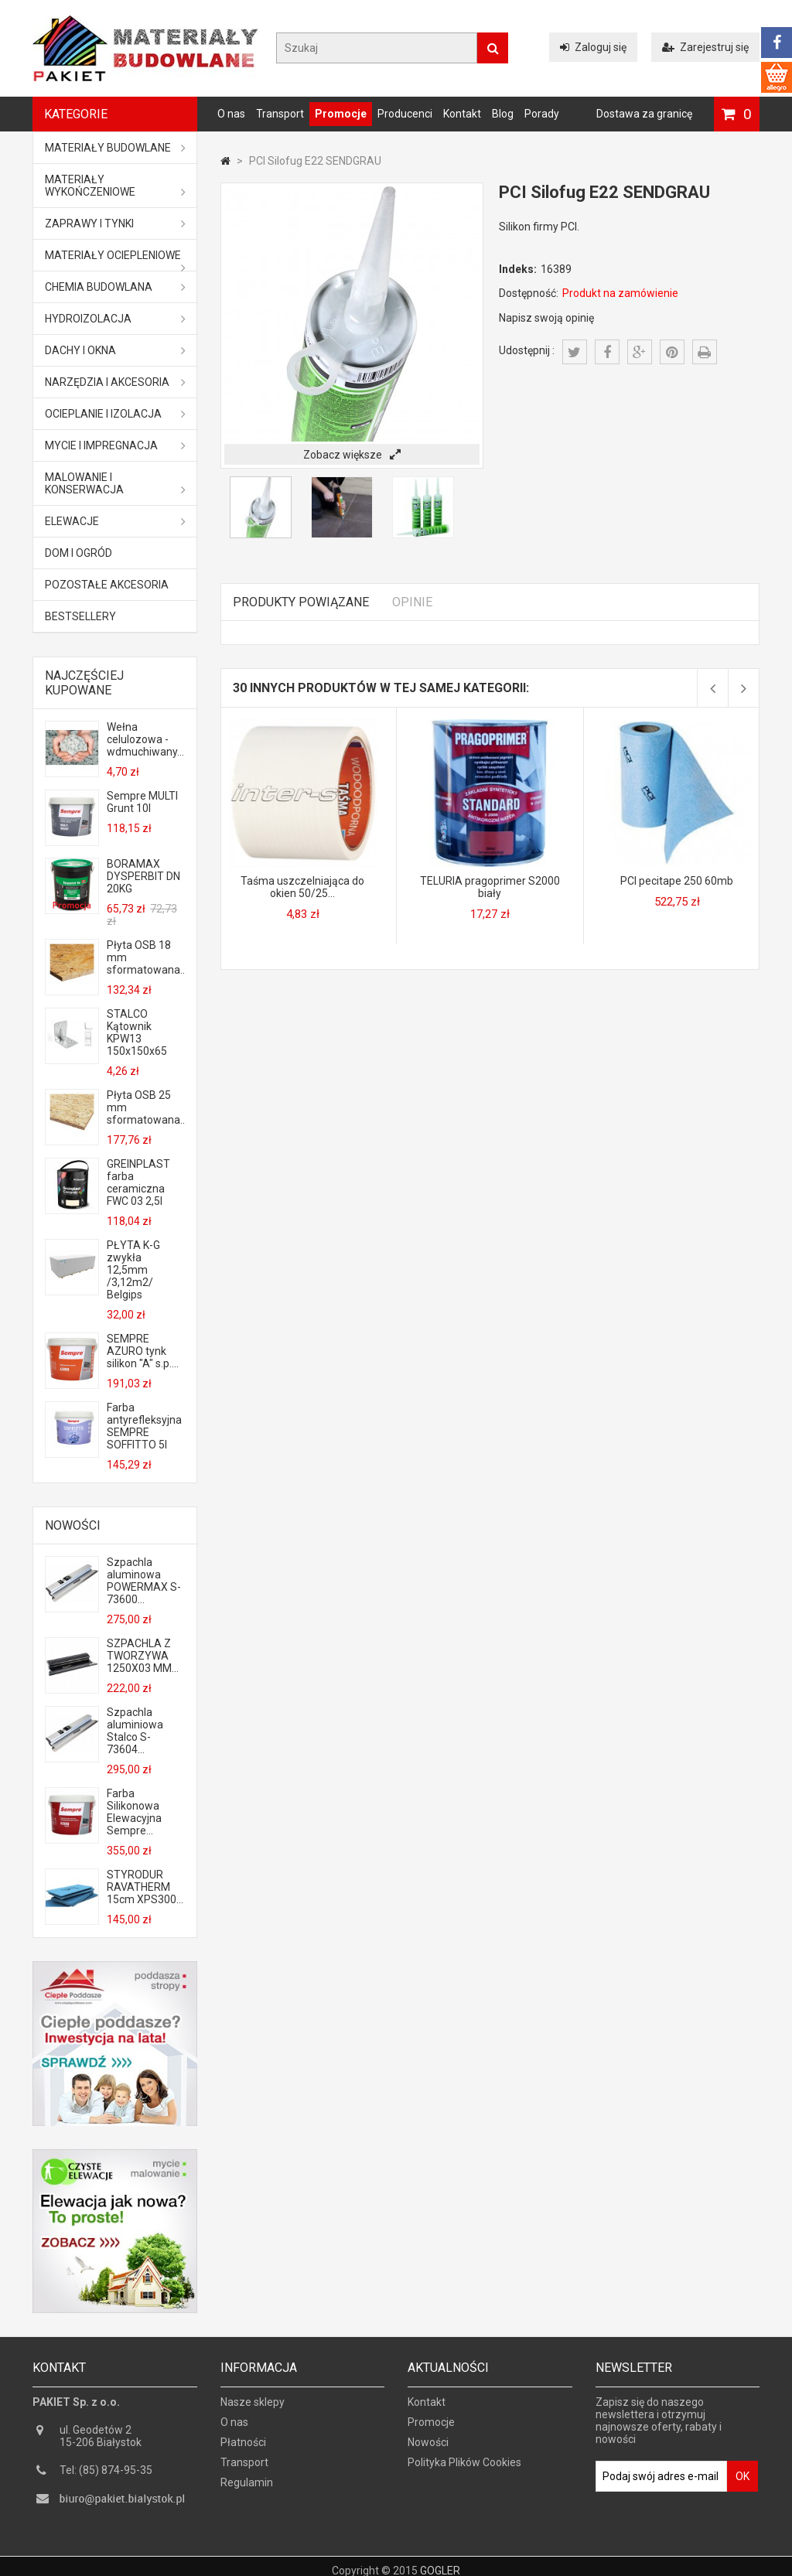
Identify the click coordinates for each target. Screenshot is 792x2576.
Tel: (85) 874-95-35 (106, 2477)
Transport (280, 113)
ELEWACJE (115, 521)
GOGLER (440, 2562)
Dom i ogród (78, 553)
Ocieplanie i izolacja (115, 414)
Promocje (341, 113)
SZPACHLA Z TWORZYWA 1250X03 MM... (143, 1655)
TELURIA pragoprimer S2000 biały (490, 887)
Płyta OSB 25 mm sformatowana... (145, 1107)
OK (742, 2483)
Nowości (73, 1525)
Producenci (404, 113)
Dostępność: (528, 293)
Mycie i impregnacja (115, 445)
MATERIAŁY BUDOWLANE (115, 148)
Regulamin (246, 2489)
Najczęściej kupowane (84, 683)
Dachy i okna (115, 350)
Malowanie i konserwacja (115, 483)
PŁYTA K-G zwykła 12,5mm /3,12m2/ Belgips (133, 1270)
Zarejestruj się (705, 47)
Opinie (412, 602)
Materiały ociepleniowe (115, 260)
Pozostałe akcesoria (107, 584)
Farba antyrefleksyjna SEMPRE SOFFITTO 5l (144, 1426)
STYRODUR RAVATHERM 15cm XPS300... (145, 1887)
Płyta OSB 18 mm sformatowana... (145, 957)
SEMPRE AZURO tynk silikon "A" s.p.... (143, 1351)
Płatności (243, 2449)
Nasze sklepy (252, 2409)
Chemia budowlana (115, 287)
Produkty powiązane (301, 602)
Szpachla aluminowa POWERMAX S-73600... (144, 1580)
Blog (503, 113)
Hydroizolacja (115, 318)
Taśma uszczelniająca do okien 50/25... (302, 887)
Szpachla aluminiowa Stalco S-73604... (135, 1730)
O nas (231, 113)
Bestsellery (80, 616)
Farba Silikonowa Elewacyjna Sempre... (134, 1812)
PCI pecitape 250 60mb (676, 881)
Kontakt (462, 113)
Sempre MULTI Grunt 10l (142, 802)
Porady (541, 113)
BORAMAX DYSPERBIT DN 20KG (143, 876)
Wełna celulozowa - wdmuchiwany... (145, 739)
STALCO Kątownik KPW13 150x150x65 (137, 1032)
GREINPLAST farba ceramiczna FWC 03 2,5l (138, 1182)
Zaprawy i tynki (115, 223)
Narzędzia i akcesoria (115, 382)
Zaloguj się (593, 47)
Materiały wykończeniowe (115, 185)
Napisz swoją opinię (546, 318)
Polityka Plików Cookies (464, 2469)
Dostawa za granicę (644, 113)
